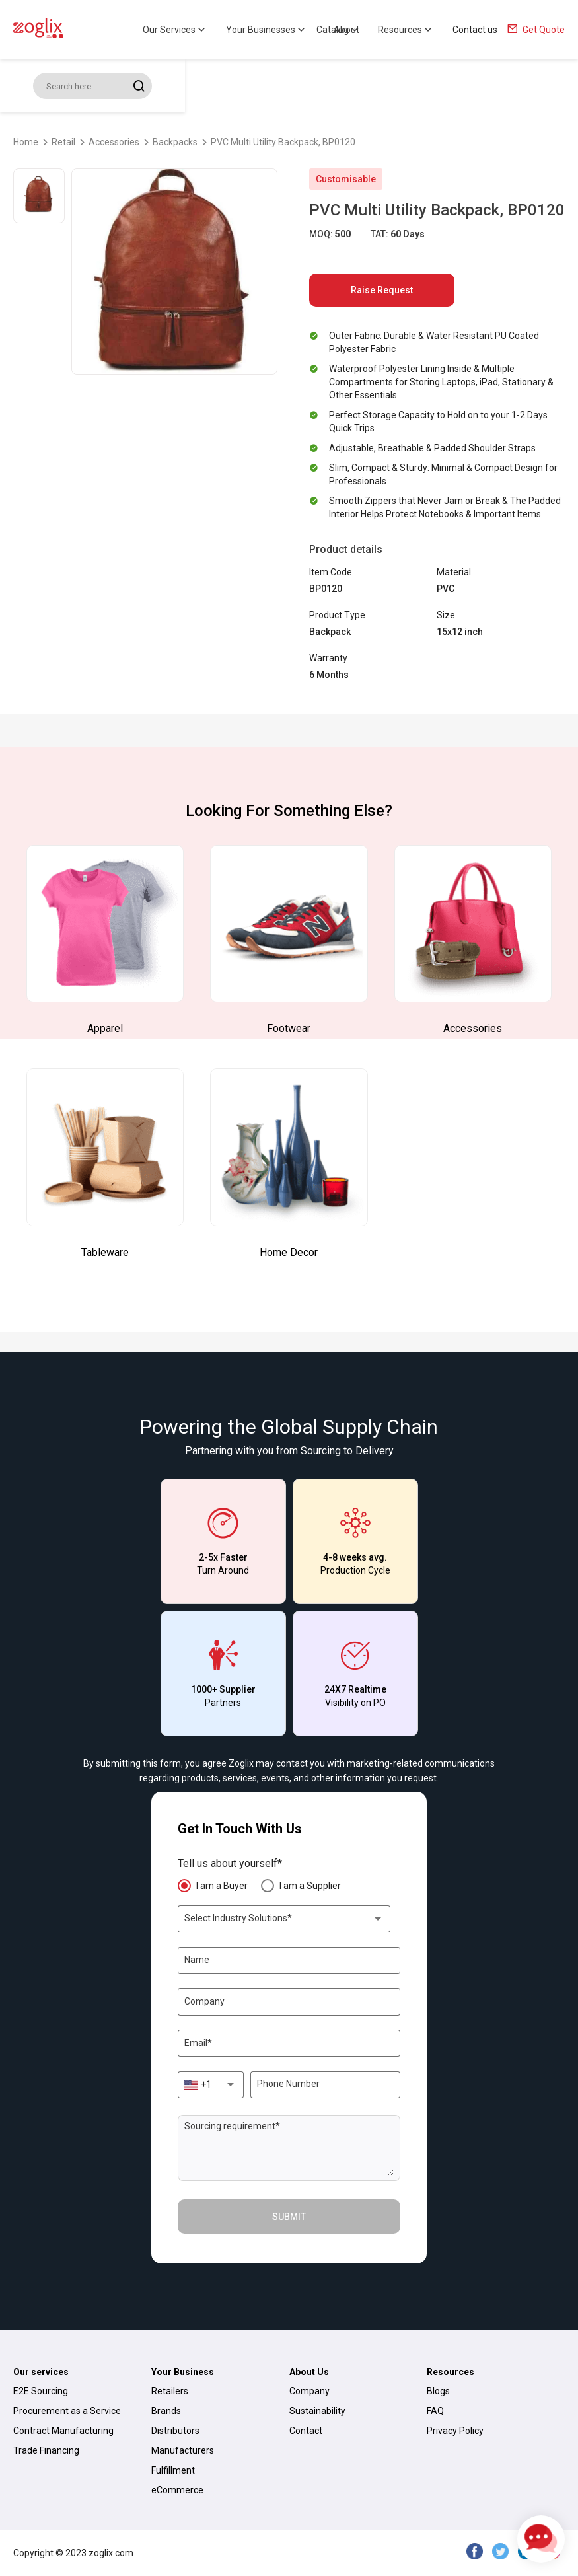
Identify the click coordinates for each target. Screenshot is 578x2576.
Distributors (175, 2430)
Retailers (169, 2391)
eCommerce (177, 2490)
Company (309, 2391)
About (346, 29)
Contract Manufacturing (63, 2430)
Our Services (175, 29)
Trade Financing (46, 2450)
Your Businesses (266, 29)
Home (25, 142)
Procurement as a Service (67, 2411)
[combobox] (284, 1918)
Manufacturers (182, 2450)
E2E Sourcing (40, 2391)
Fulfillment (173, 2470)
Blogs (438, 2391)
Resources (406, 29)
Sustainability (317, 2411)
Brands (166, 2411)
